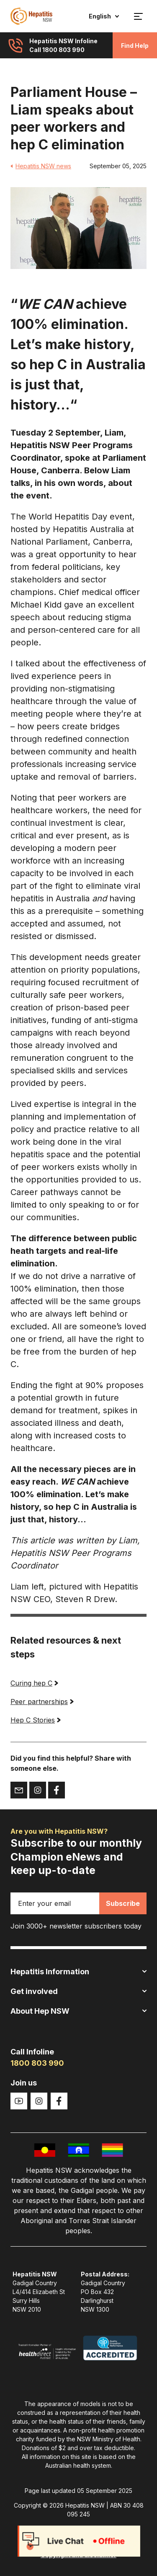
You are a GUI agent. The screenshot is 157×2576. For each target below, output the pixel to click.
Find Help (135, 45)
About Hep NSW (78, 2011)
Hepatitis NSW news (40, 166)
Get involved (78, 1991)
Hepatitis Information (78, 1971)
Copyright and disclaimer (78, 2554)
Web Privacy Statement (78, 2539)
